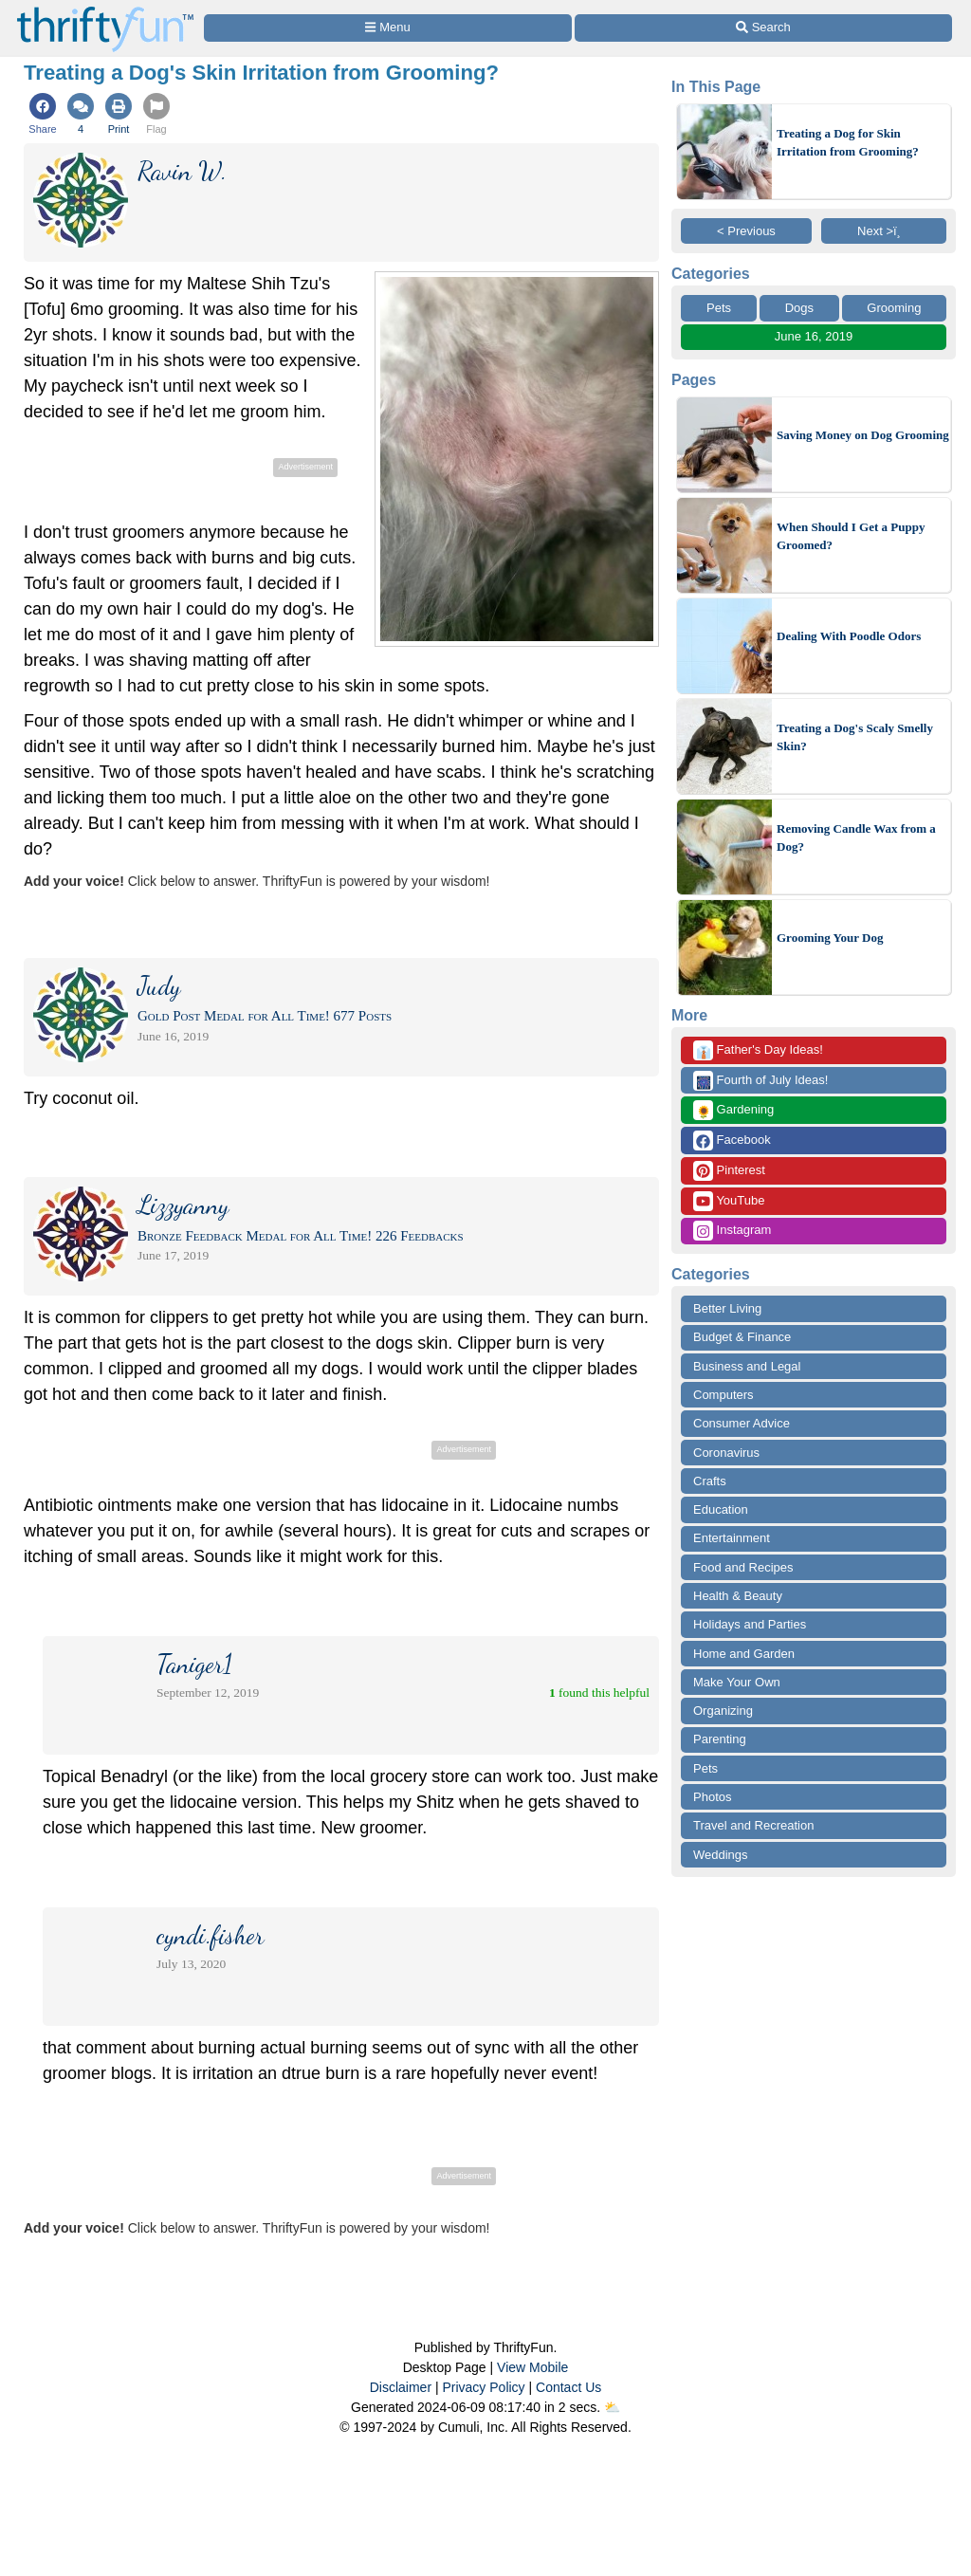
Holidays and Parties (749, 1624)
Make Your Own (736, 1682)
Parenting (719, 1739)
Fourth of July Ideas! (760, 1081)
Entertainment (731, 1538)
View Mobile (532, 2367)
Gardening (733, 1110)
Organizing (723, 1710)
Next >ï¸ (883, 231)
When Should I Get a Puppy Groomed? (851, 536)
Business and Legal (746, 1366)
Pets (718, 308)
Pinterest (729, 1171)
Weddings (720, 1855)
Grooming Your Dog (830, 937)
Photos (712, 1797)
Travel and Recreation (753, 1825)
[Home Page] (105, 11)
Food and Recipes (743, 1567)
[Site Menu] (388, 28)
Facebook (732, 1140)
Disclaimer (400, 2387)
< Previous (746, 231)
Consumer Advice (741, 1423)
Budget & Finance (742, 1337)
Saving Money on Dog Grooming (863, 435)
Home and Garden (744, 1654)
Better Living (727, 1308)
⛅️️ (612, 2407)
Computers (723, 1395)
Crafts (709, 1481)
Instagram (732, 1231)
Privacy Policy (483, 2387)
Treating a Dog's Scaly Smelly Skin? (855, 737)
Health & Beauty (737, 1596)
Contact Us (568, 2387)
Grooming (894, 308)
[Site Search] (763, 28)
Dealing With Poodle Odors (849, 636)
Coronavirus (726, 1452)
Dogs (799, 308)
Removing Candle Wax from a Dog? (856, 838)
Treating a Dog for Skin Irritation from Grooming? (848, 142)
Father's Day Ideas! (758, 1050)
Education (720, 1509)
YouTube (728, 1201)
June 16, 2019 (813, 336)
